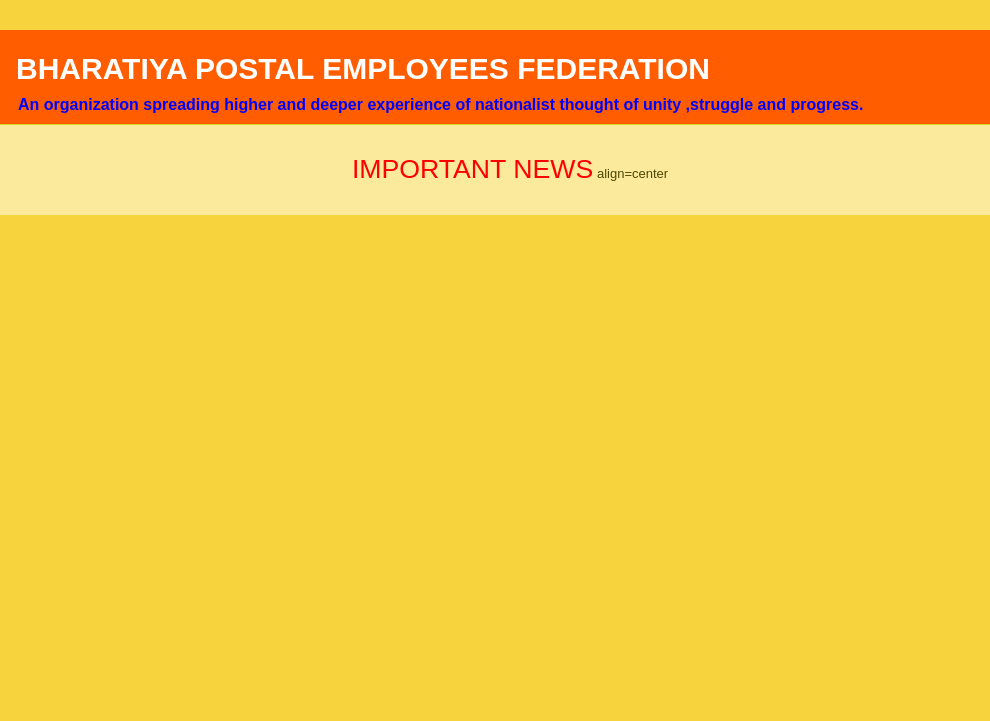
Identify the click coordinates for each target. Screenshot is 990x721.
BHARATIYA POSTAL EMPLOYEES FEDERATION (363, 68)
